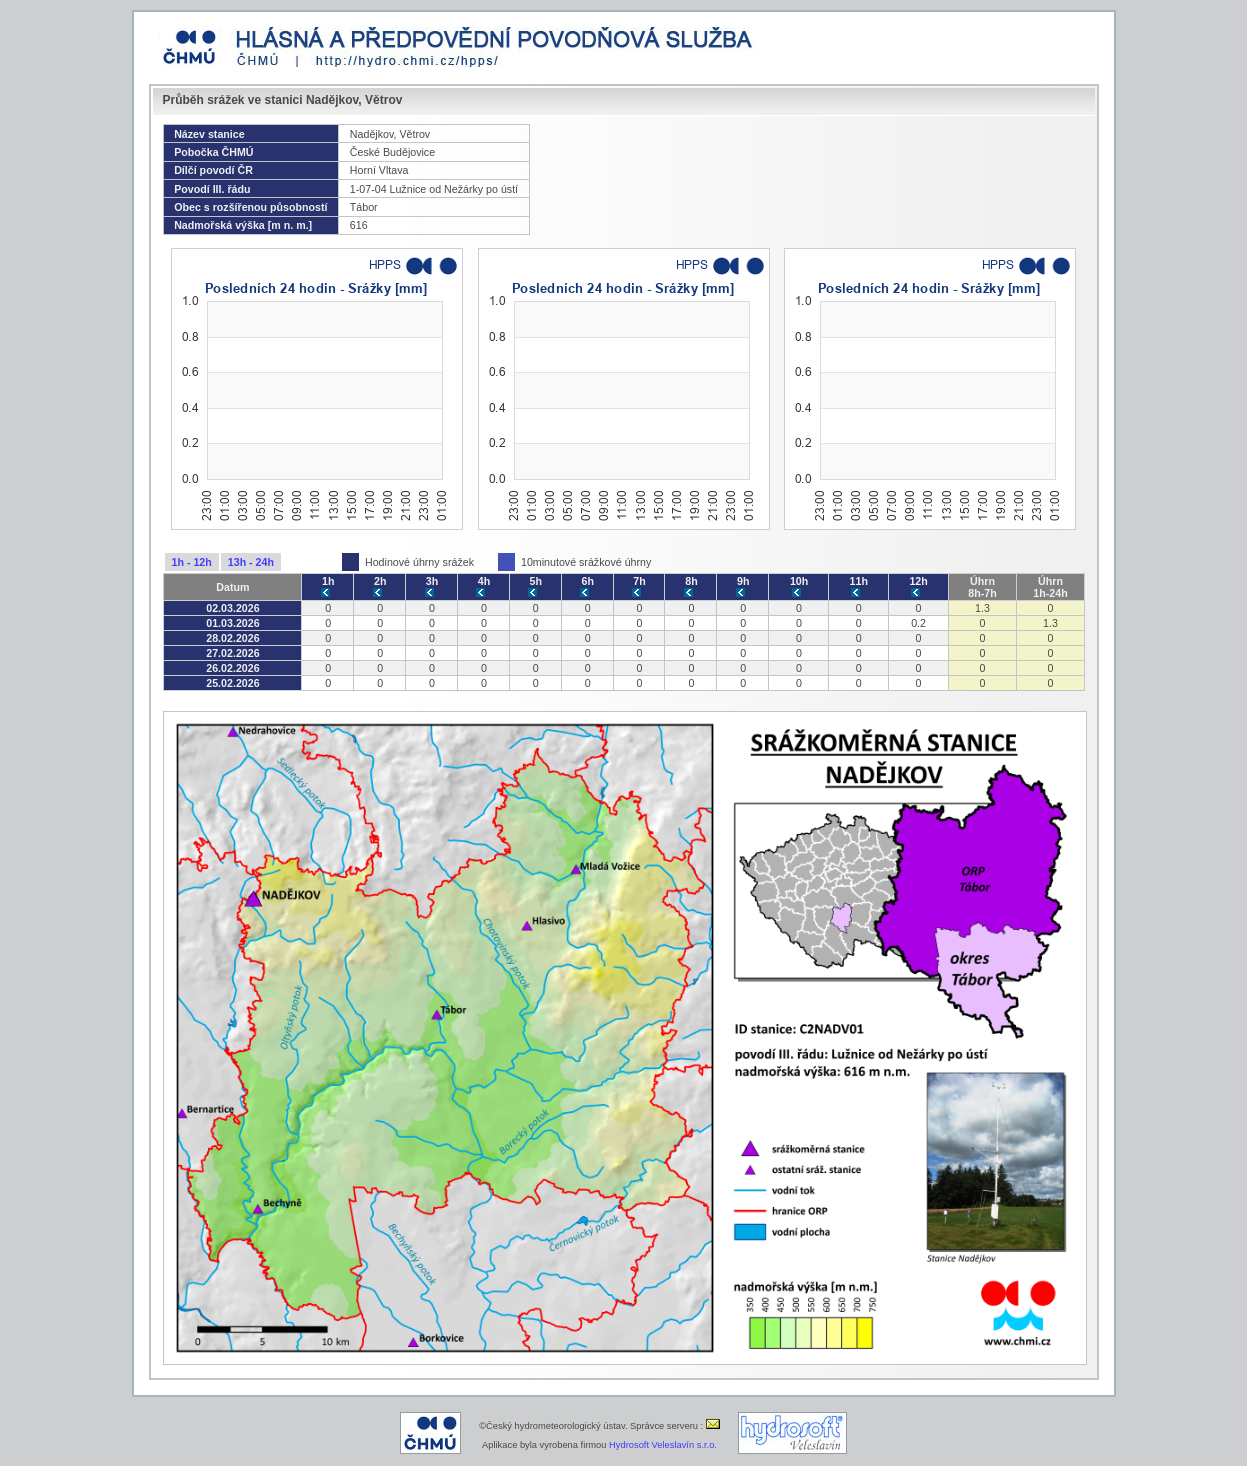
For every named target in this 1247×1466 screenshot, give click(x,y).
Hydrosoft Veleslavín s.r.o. (663, 1445)
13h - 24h (251, 562)
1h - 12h (192, 562)
